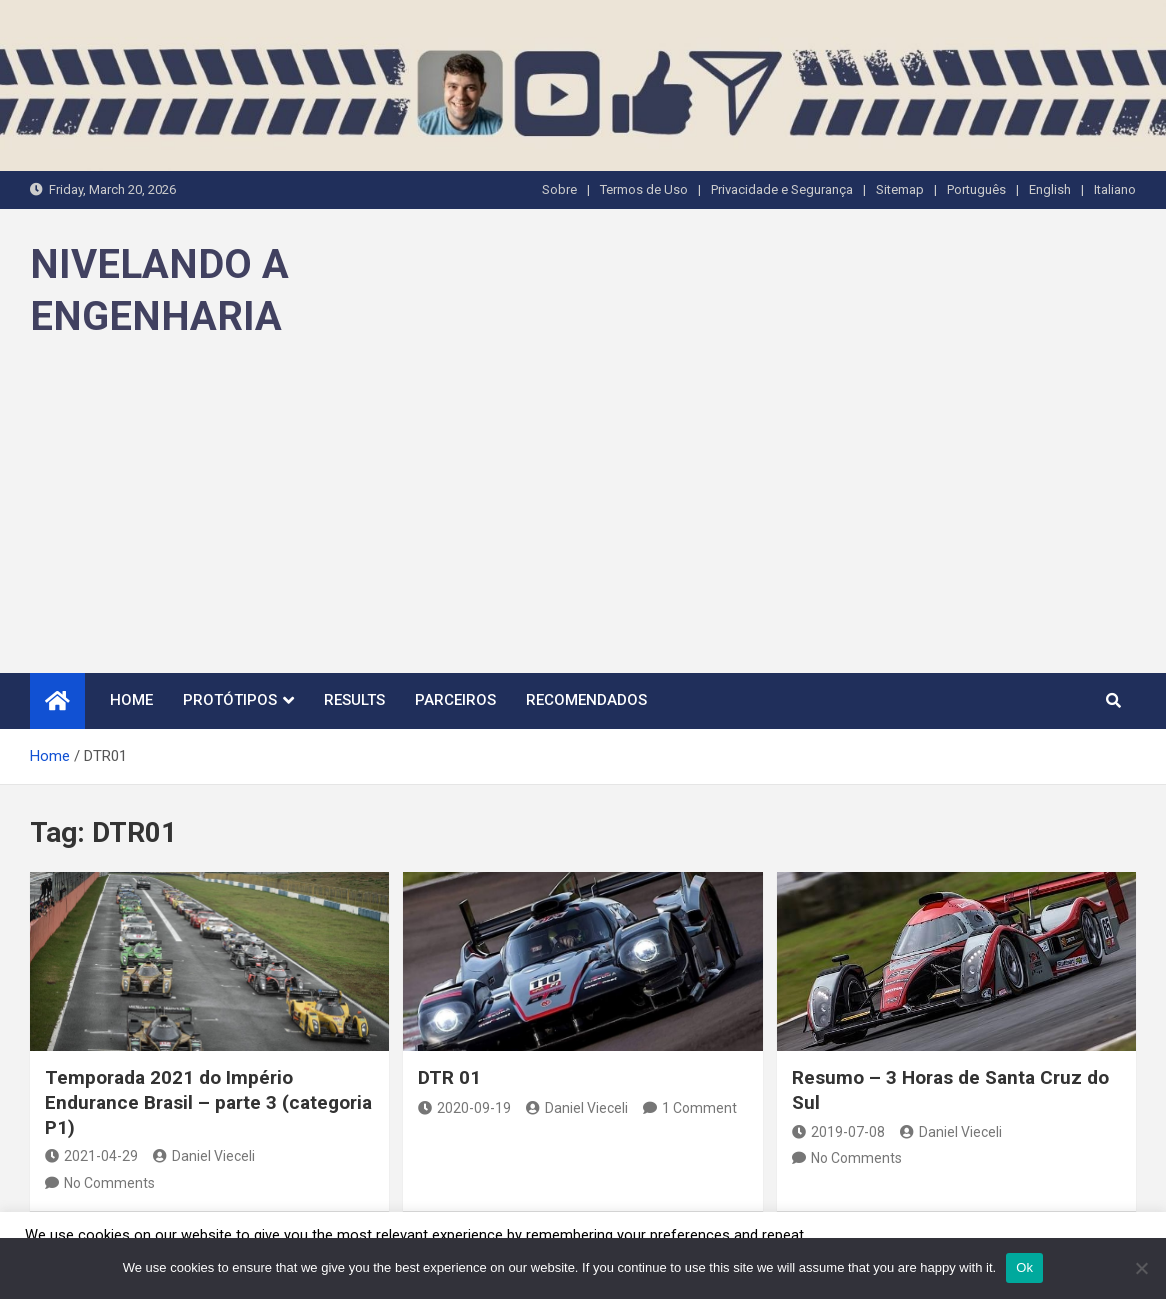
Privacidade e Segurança (782, 189)
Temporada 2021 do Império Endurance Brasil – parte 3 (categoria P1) (208, 1102)
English (1050, 189)
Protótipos (230, 700)
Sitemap (900, 189)
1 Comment (699, 1108)
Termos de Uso (644, 189)
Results (354, 700)
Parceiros (455, 700)
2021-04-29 (91, 1156)
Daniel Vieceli (204, 1156)
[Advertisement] (583, 523)
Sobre (559, 189)
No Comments (109, 1183)
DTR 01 (449, 1077)
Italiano (1115, 189)
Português (976, 189)
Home (131, 700)
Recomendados (586, 700)
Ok (1024, 1267)
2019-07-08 (838, 1132)
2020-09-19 (464, 1108)
